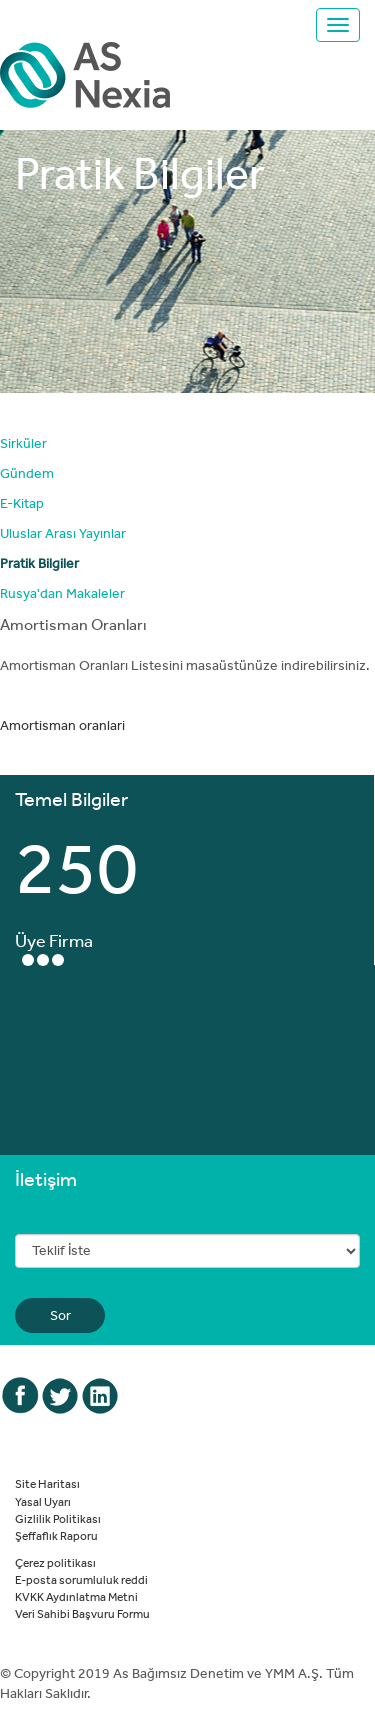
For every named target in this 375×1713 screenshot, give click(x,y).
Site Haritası (47, 1483)
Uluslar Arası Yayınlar (63, 533)
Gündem (27, 473)
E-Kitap (22, 503)
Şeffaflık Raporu (56, 1535)
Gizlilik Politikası (58, 1518)
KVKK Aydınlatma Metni (76, 1596)
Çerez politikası (55, 1562)
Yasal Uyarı (43, 1501)
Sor (60, 1315)
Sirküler (23, 443)
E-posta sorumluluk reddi (81, 1579)
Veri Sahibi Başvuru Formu (82, 1613)
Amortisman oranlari (62, 725)
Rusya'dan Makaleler (62, 593)
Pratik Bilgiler (39, 563)
